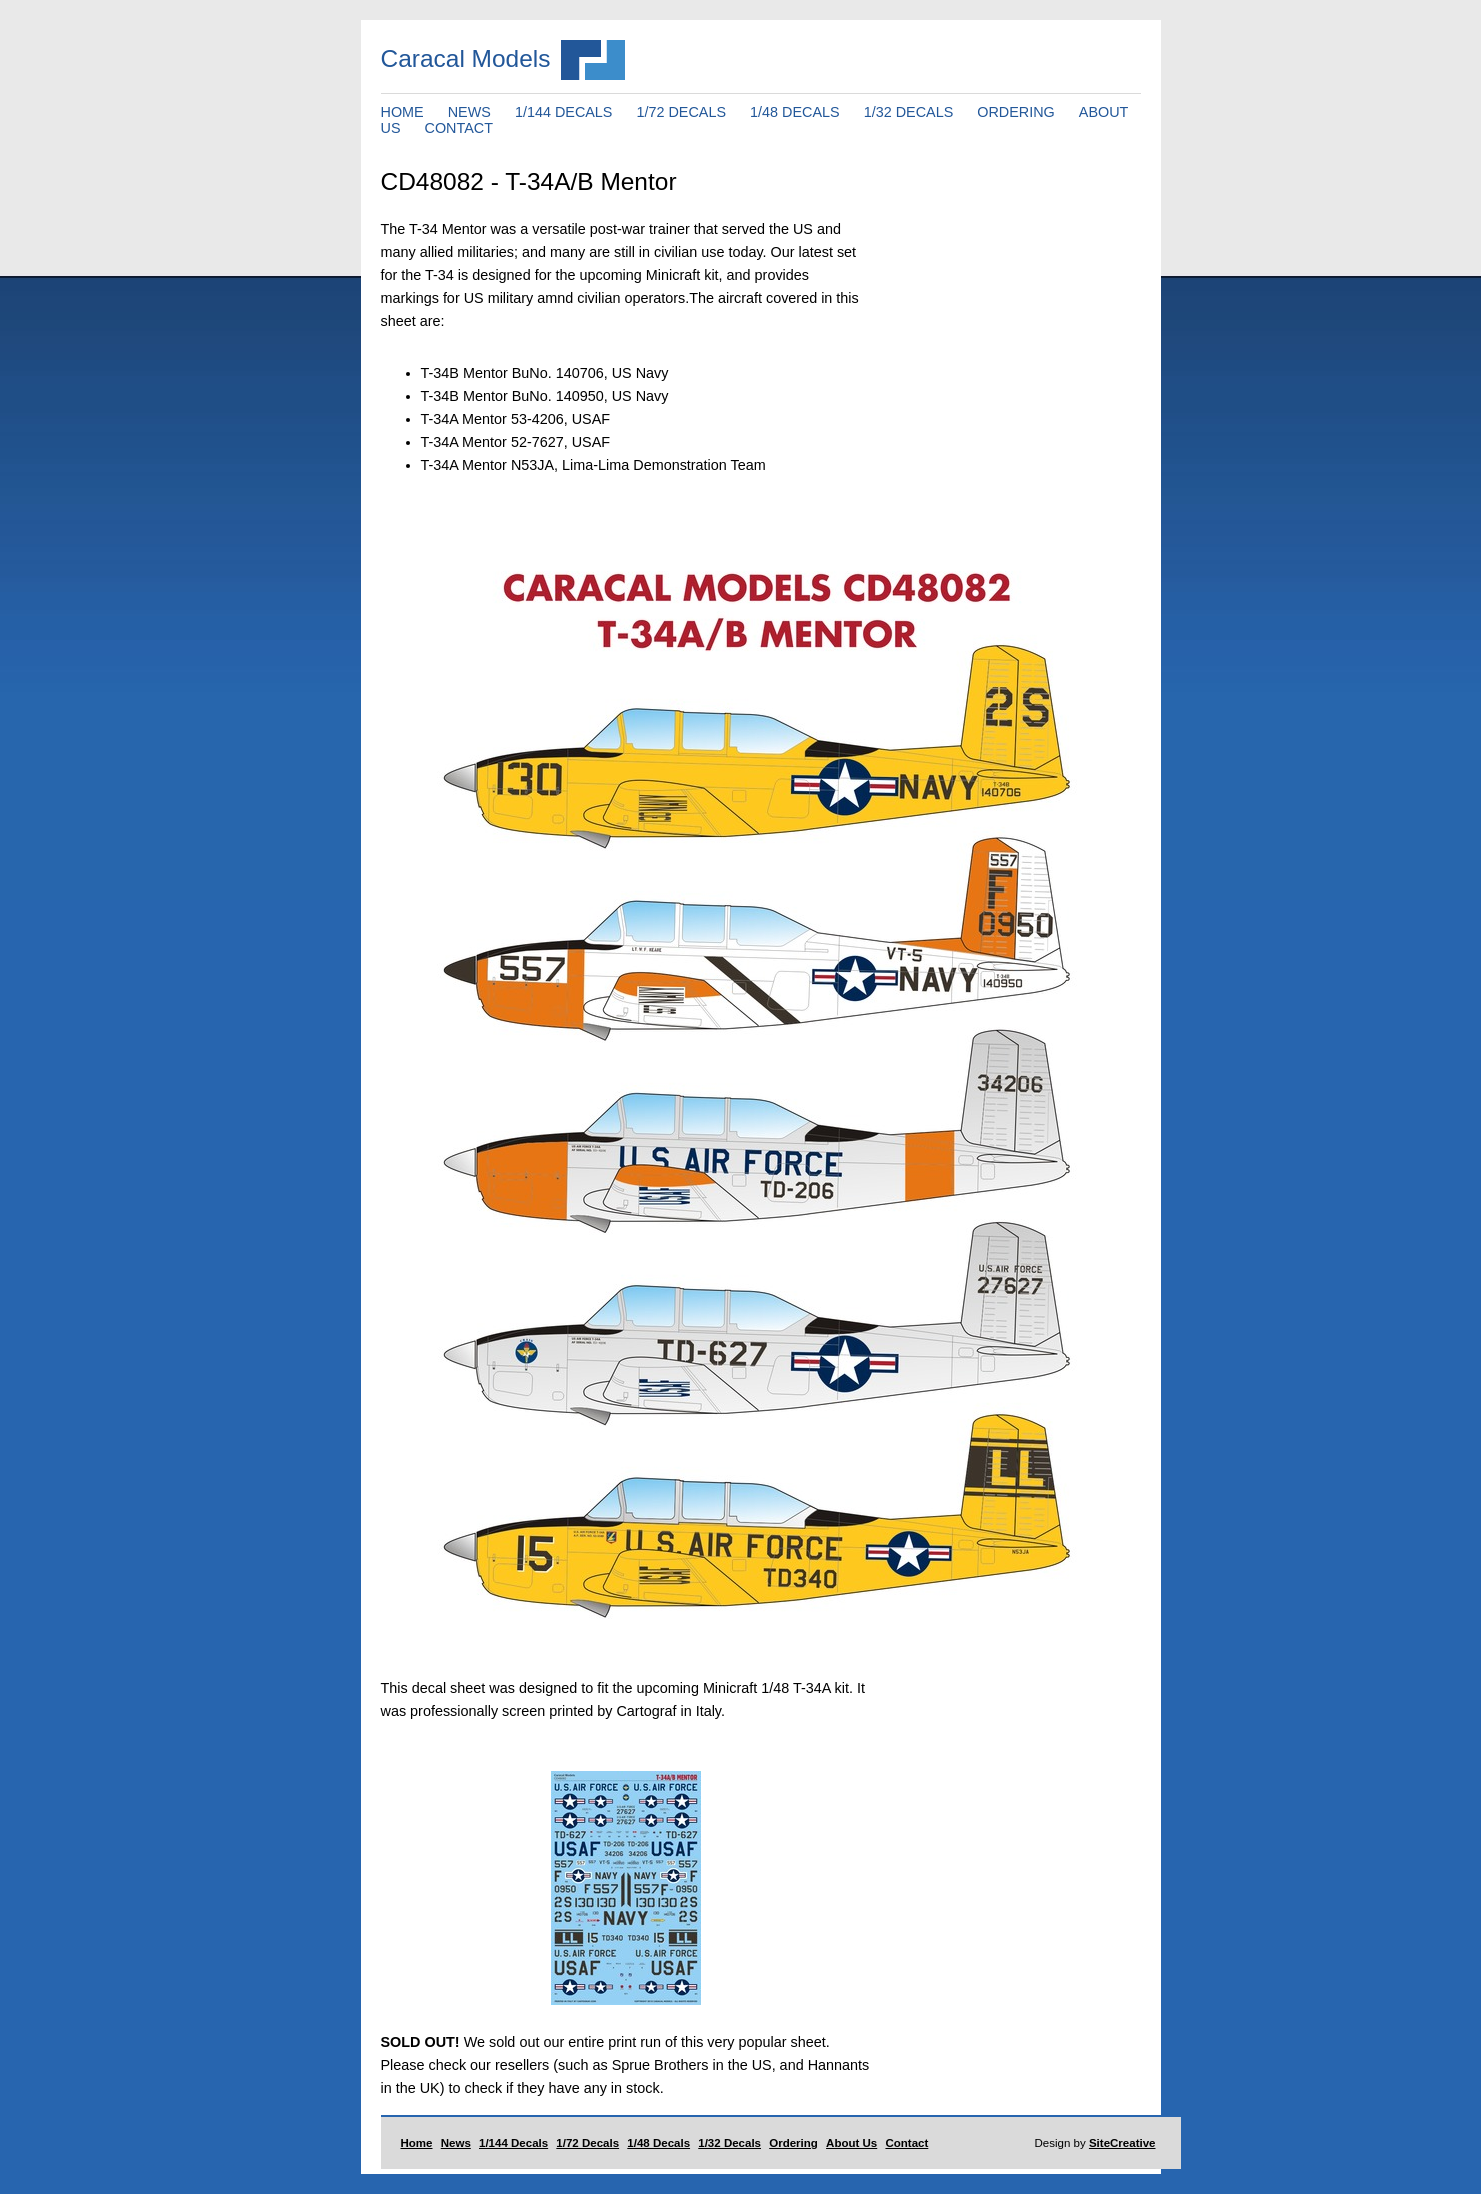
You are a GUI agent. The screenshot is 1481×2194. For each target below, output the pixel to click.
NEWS (469, 112)
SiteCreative (1122, 2143)
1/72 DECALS (681, 112)
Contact (906, 2143)
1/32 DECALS (909, 112)
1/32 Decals (729, 2143)
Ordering (793, 2143)
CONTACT (459, 128)
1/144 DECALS (564, 112)
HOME (402, 112)
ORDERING (1016, 112)
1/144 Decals (513, 2143)
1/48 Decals (658, 2143)
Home (417, 2143)
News (456, 2143)
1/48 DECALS (795, 112)
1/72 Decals (587, 2143)
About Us (851, 2143)
